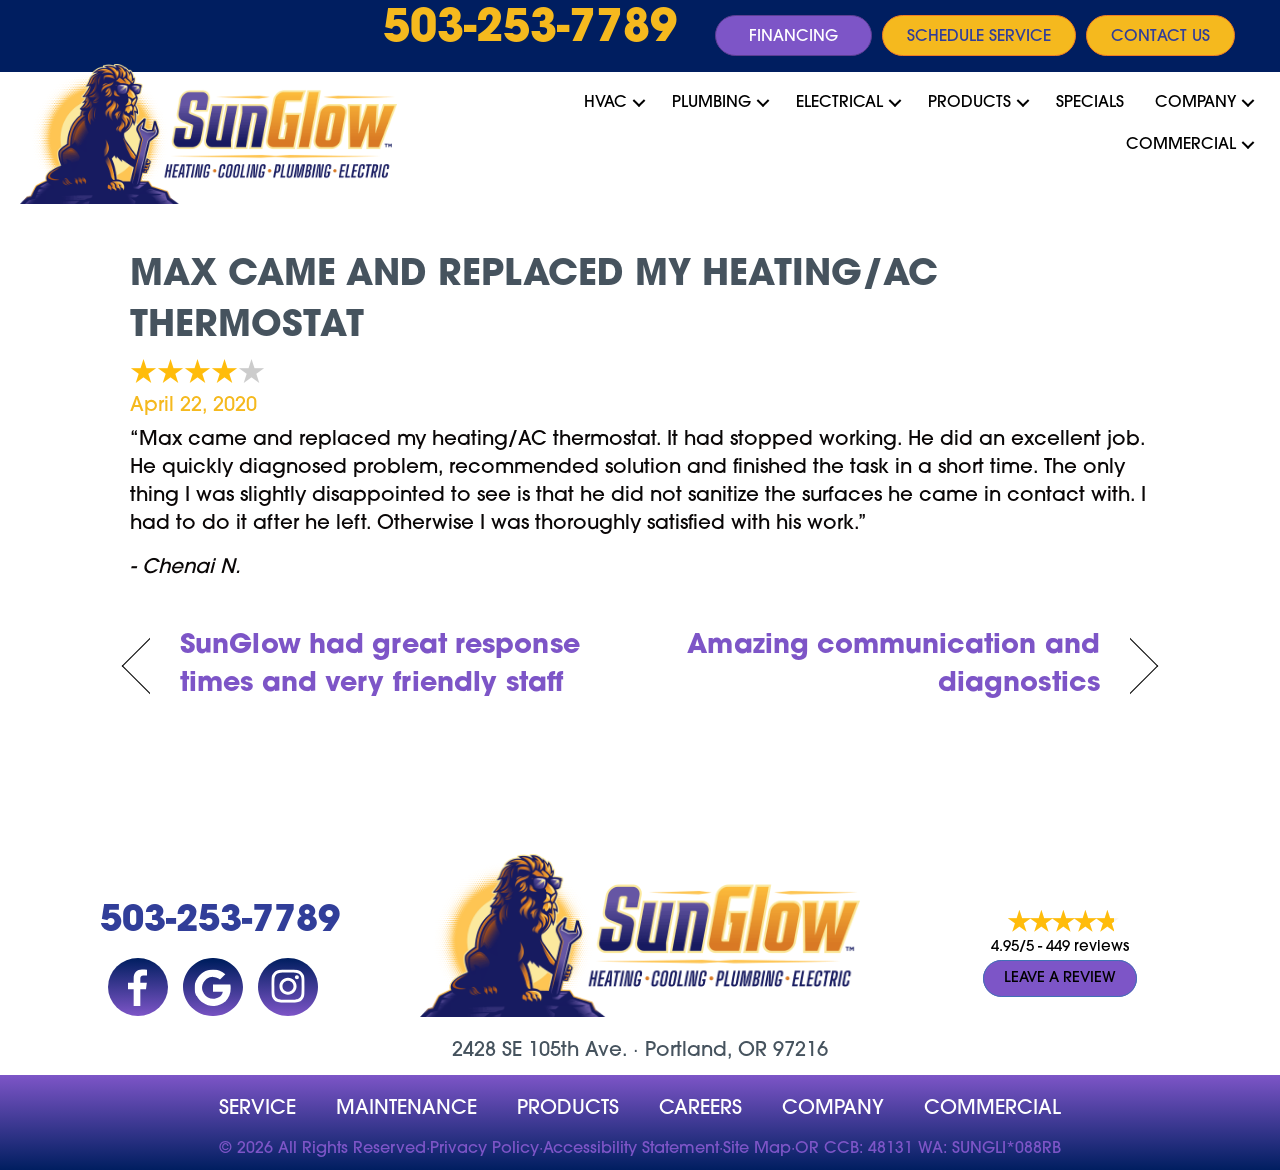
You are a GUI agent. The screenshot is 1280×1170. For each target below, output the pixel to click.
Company (1195, 103)
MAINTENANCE (406, 1109)
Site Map (757, 1149)
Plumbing (711, 103)
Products (969, 103)
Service (257, 1109)
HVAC (605, 103)
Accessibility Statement (631, 1149)
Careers (700, 1109)
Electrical (839, 103)
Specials (1090, 103)
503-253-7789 (530, 30)
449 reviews (1087, 947)
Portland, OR (706, 1051)
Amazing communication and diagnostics (885, 665)
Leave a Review (1060, 978)
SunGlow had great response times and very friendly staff (380, 665)
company (833, 1109)
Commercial (1181, 145)
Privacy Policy (484, 1149)
